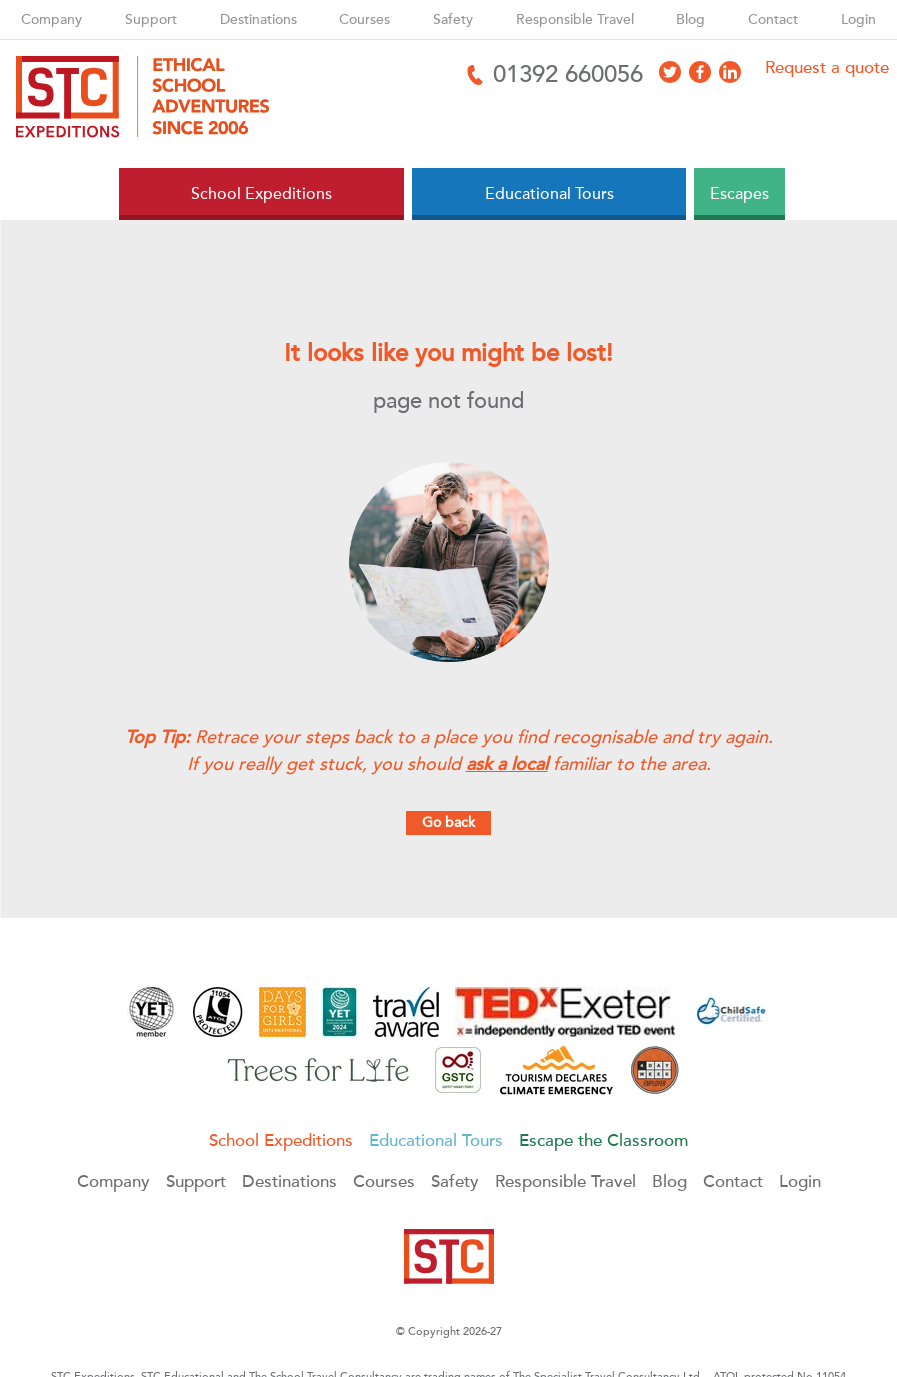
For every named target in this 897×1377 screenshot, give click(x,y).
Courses (364, 19)
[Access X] (670, 72)
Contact (773, 19)
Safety (453, 19)
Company (51, 19)
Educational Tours (436, 1140)
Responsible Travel (575, 19)
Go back (448, 822)
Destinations (258, 19)
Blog (690, 19)
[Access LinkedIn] (730, 72)
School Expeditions (281, 1140)
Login (858, 19)
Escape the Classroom (603, 1140)
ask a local (507, 764)
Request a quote (827, 67)
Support (151, 19)
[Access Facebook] (700, 72)
